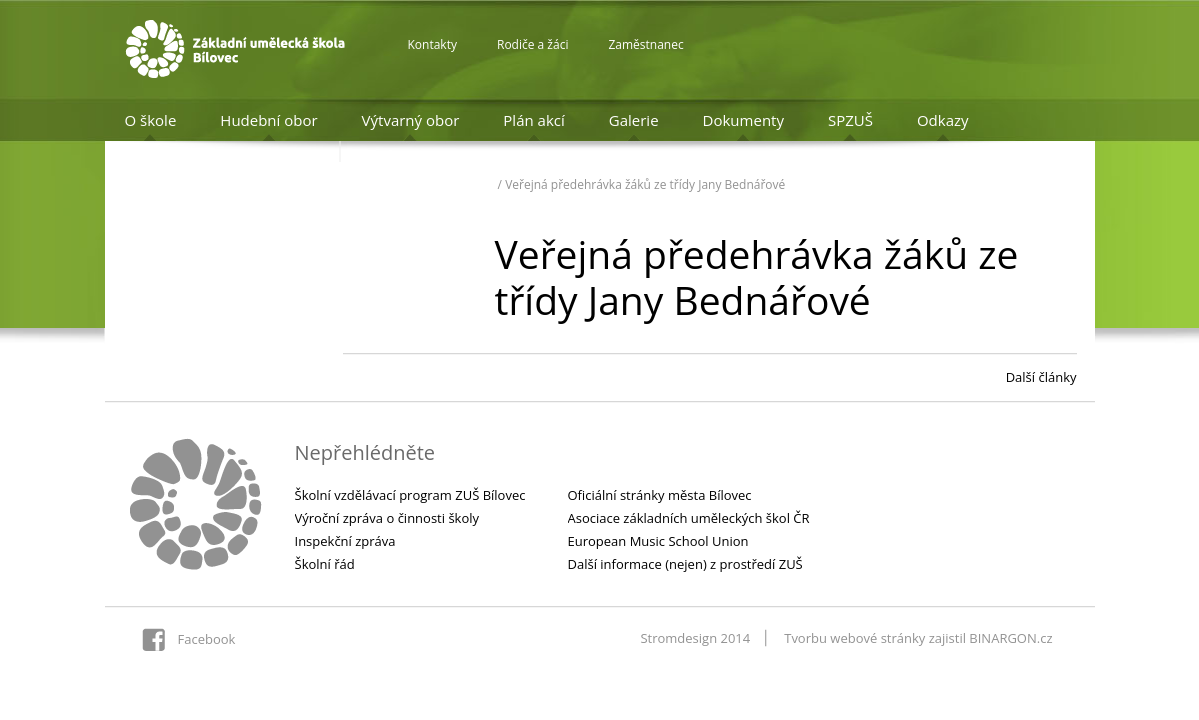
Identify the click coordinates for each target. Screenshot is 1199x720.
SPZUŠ (850, 120)
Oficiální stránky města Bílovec (660, 495)
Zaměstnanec (645, 44)
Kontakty (432, 44)
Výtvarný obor (411, 120)
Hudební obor (268, 120)
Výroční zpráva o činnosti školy (387, 518)
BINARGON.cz (1010, 638)
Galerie (634, 120)
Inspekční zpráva (345, 541)
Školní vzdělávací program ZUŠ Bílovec (410, 495)
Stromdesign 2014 (695, 638)
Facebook (207, 639)
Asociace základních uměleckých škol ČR (689, 518)
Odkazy (943, 120)
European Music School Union (658, 541)
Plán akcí (533, 120)
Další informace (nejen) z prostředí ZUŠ (685, 564)
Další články (1041, 377)
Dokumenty (743, 120)
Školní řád (325, 564)
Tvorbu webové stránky (854, 638)
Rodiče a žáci (532, 44)
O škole (151, 120)
